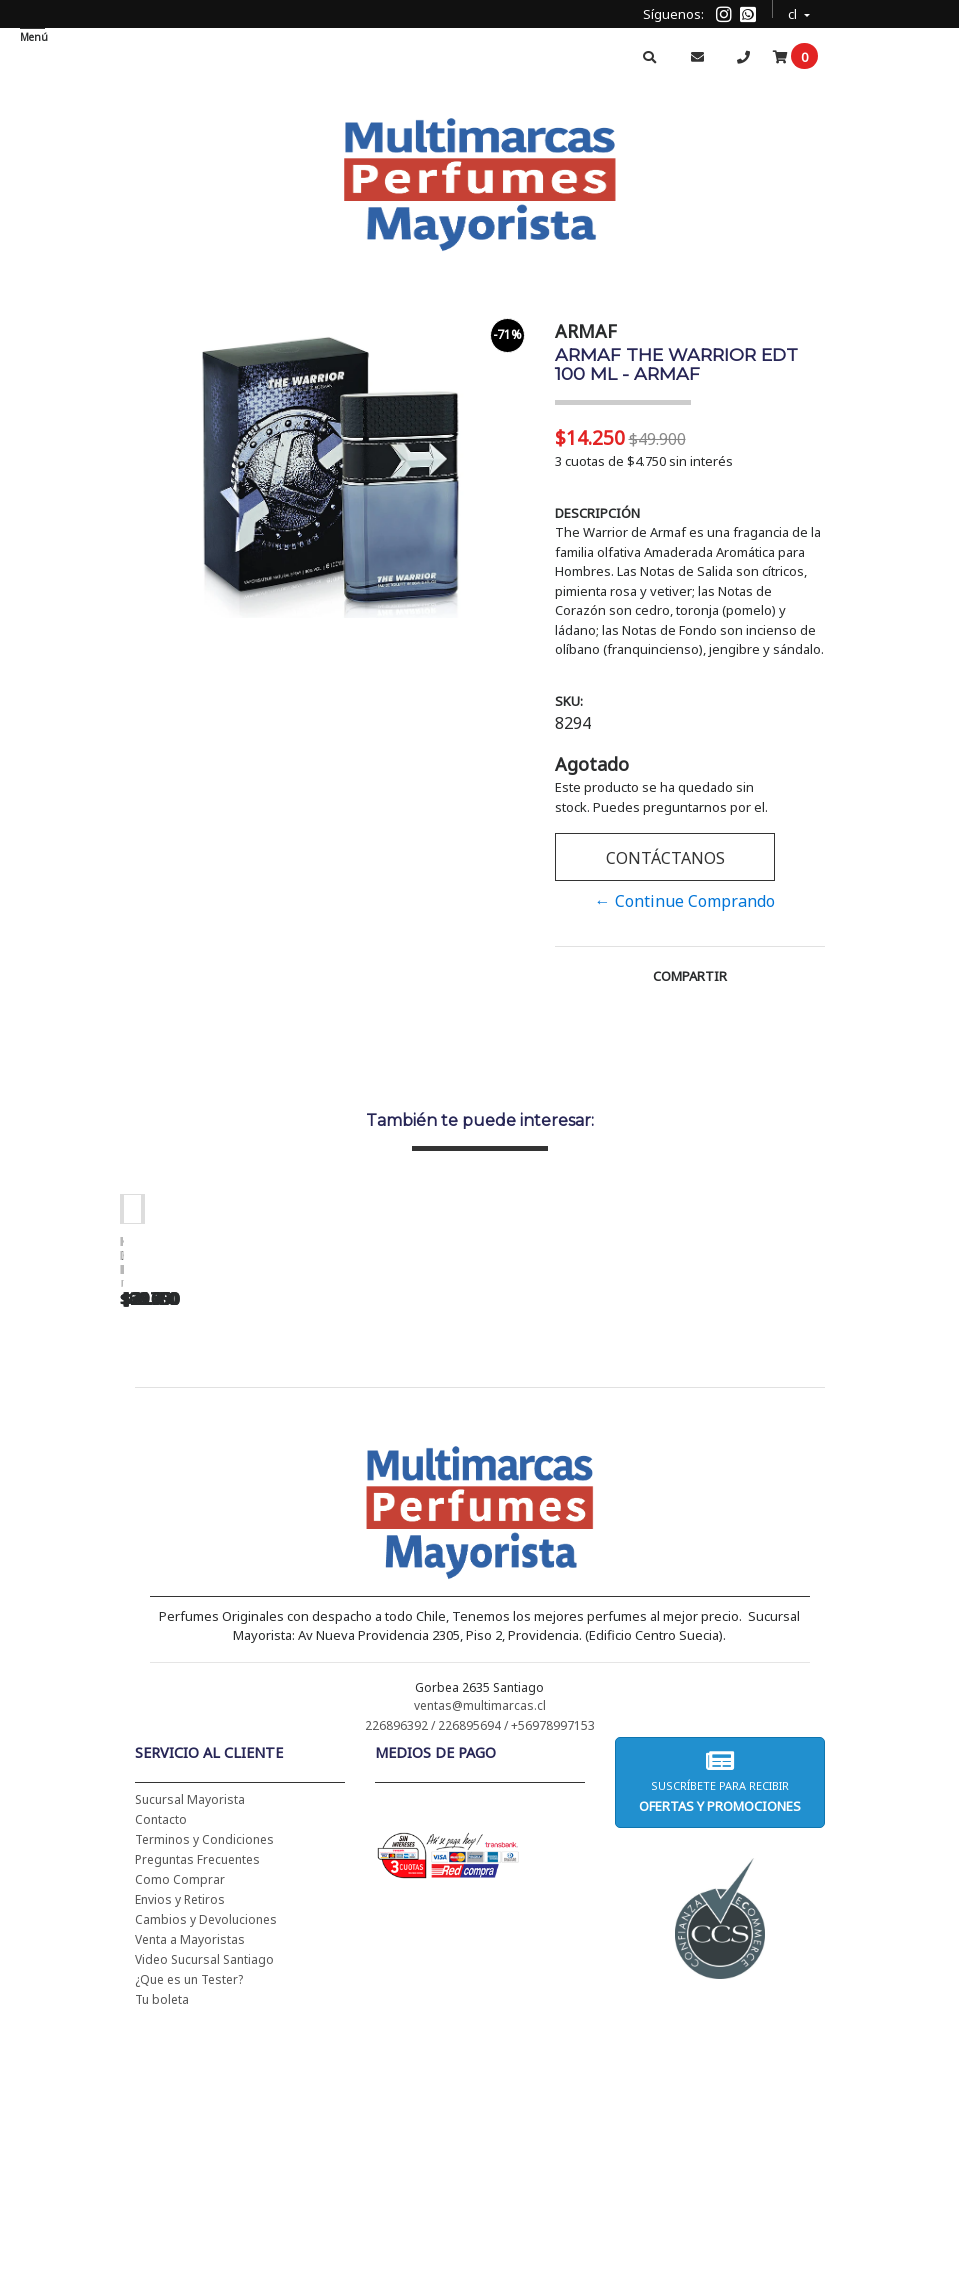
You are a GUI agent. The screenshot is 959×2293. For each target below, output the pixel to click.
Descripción (597, 513)
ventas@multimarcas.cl (480, 1963)
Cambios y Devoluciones (206, 2177)
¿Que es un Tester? (189, 2237)
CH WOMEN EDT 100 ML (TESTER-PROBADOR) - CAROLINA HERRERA (260, 1506)
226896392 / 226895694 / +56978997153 (480, 1983)
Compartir (690, 976)
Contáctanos (664, 858)
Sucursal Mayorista (190, 2057)
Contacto (161, 2077)
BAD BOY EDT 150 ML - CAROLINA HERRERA (540, 1499)
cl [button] (794, 11)
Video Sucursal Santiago (204, 2217)
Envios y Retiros (180, 2157)
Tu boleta (162, 2257)
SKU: (569, 701)
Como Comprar (180, 2137)
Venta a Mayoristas (190, 2197)
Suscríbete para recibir (720, 2039)
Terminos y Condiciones (204, 2097)
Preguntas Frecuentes (197, 2117)
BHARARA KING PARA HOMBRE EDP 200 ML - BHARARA (819, 1506)
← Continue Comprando (685, 901)
